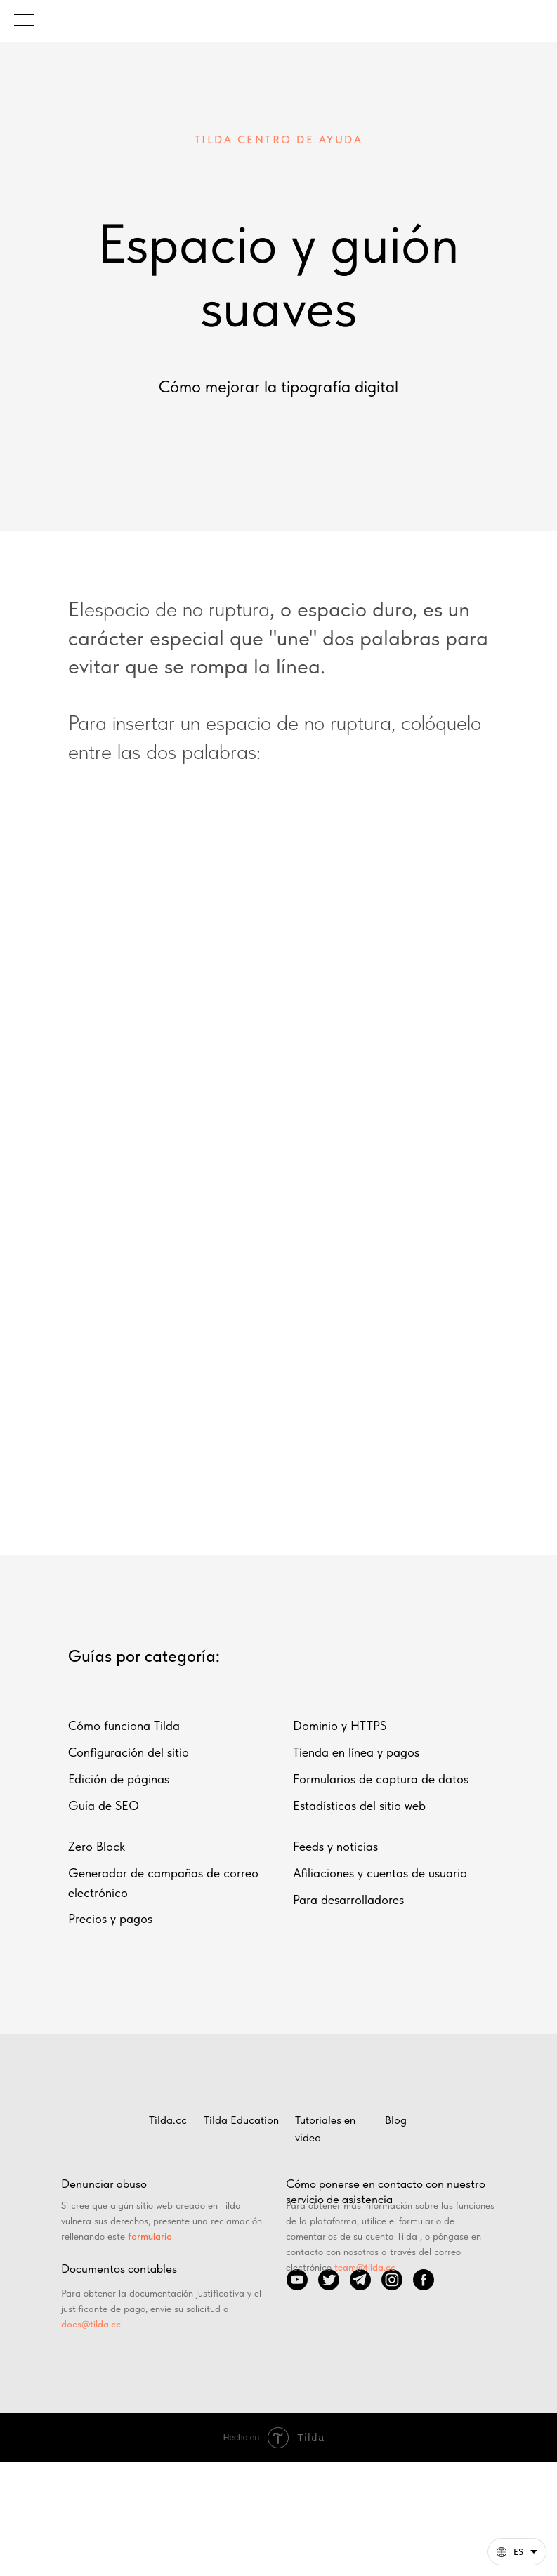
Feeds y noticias (335, 1846)
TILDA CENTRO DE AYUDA (279, 139)
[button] (517, 2552)
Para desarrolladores (348, 1899)
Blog (396, 2120)
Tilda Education (241, 2120)
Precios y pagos (110, 1918)
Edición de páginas (118, 1778)
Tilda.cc (168, 2120)
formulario (150, 2236)
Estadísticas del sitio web (359, 1805)
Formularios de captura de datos (380, 1778)
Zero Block (96, 1846)
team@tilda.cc (364, 2267)
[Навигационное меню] (24, 21)
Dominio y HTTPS (339, 1725)
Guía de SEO (103, 1805)
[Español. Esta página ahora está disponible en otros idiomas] (516, 2551)
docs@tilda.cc (91, 2324)
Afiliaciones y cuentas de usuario (380, 1872)
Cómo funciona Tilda (124, 1725)
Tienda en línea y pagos (356, 1752)
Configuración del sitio (128, 1752)
